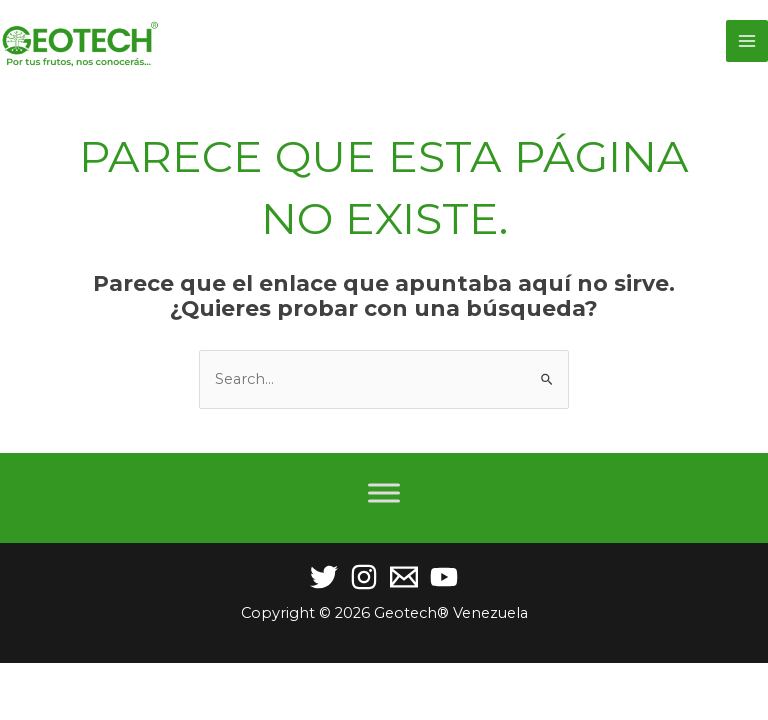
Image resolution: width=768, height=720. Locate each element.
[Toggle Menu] (384, 492)
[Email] (404, 577)
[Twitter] (324, 577)
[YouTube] (444, 577)
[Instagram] (364, 577)
